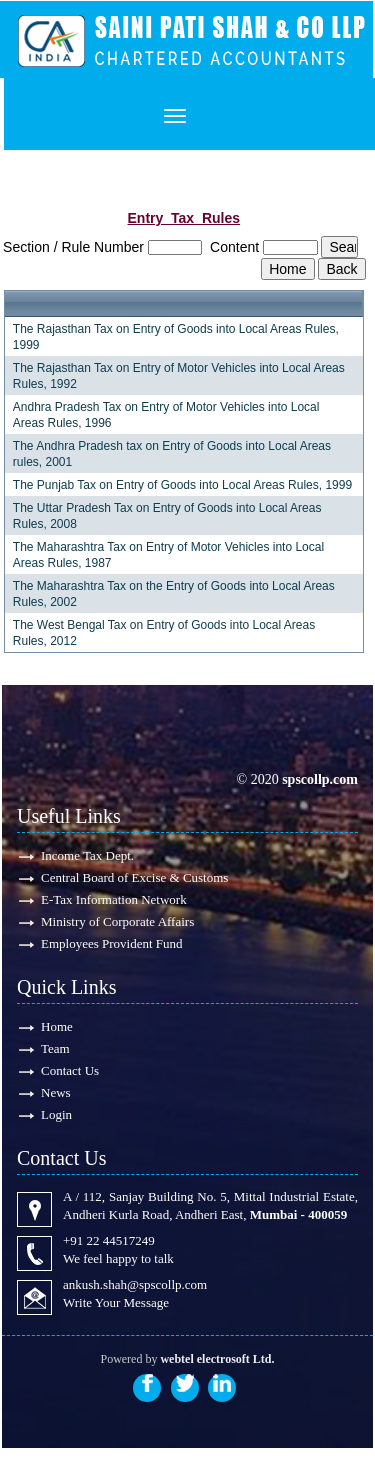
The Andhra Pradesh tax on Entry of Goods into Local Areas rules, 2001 (172, 454)
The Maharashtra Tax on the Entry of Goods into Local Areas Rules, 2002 (174, 594)
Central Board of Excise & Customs (134, 877)
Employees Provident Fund (112, 943)
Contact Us (70, 1070)
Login (56, 1114)
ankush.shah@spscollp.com (135, 1284)
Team (55, 1048)
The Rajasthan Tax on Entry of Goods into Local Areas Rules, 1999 (176, 337)
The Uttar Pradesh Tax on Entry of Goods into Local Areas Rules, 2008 (167, 516)
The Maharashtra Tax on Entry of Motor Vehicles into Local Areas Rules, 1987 (168, 555)
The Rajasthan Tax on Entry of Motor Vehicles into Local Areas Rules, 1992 (179, 376)
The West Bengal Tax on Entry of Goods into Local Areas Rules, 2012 (164, 633)
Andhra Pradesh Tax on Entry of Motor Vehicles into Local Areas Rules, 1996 (166, 415)
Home (57, 1026)
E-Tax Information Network (114, 899)
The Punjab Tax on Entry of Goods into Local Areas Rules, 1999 (182, 485)
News (56, 1092)
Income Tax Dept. (87, 855)
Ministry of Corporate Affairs (117, 921)
